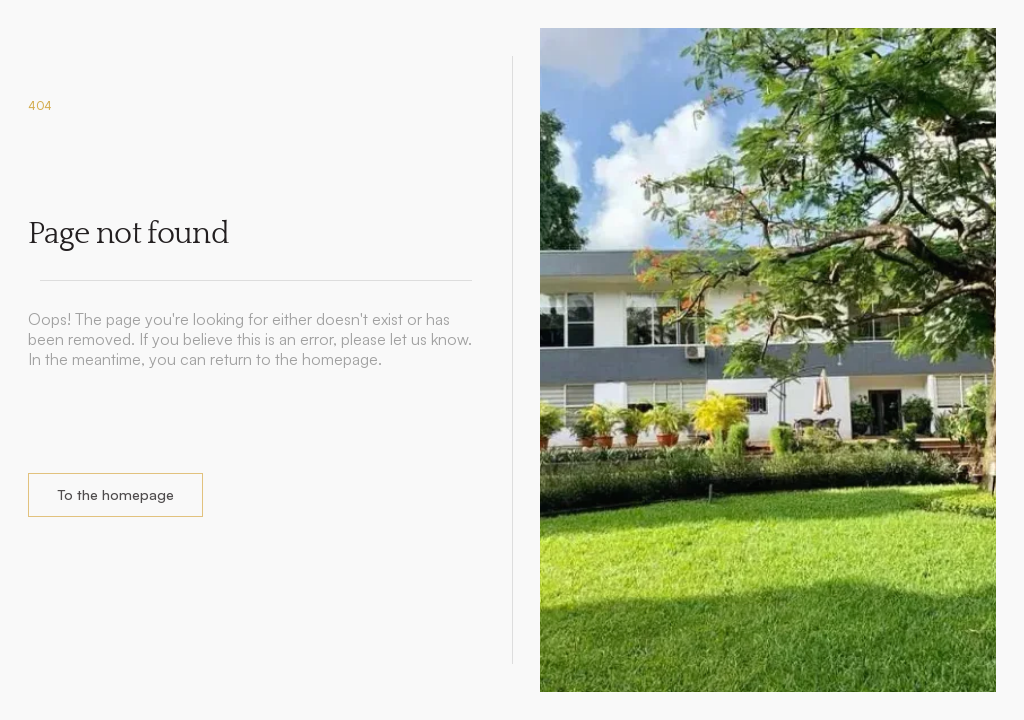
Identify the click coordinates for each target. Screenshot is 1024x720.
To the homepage (115, 494)
